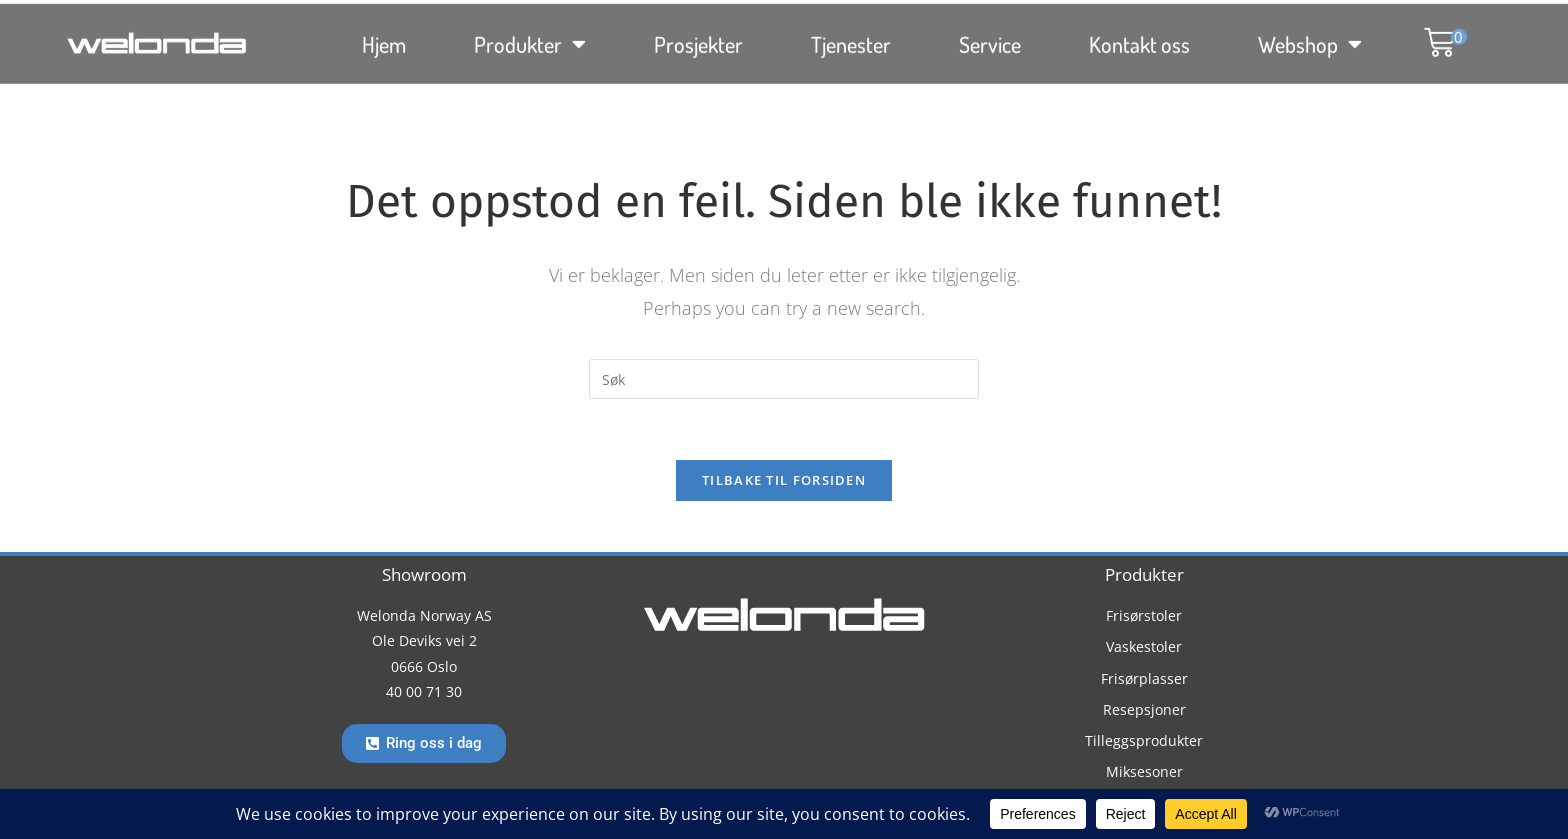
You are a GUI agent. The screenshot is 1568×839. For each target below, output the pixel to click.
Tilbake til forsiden (784, 480)
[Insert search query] (784, 379)
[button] (1435, 27)
